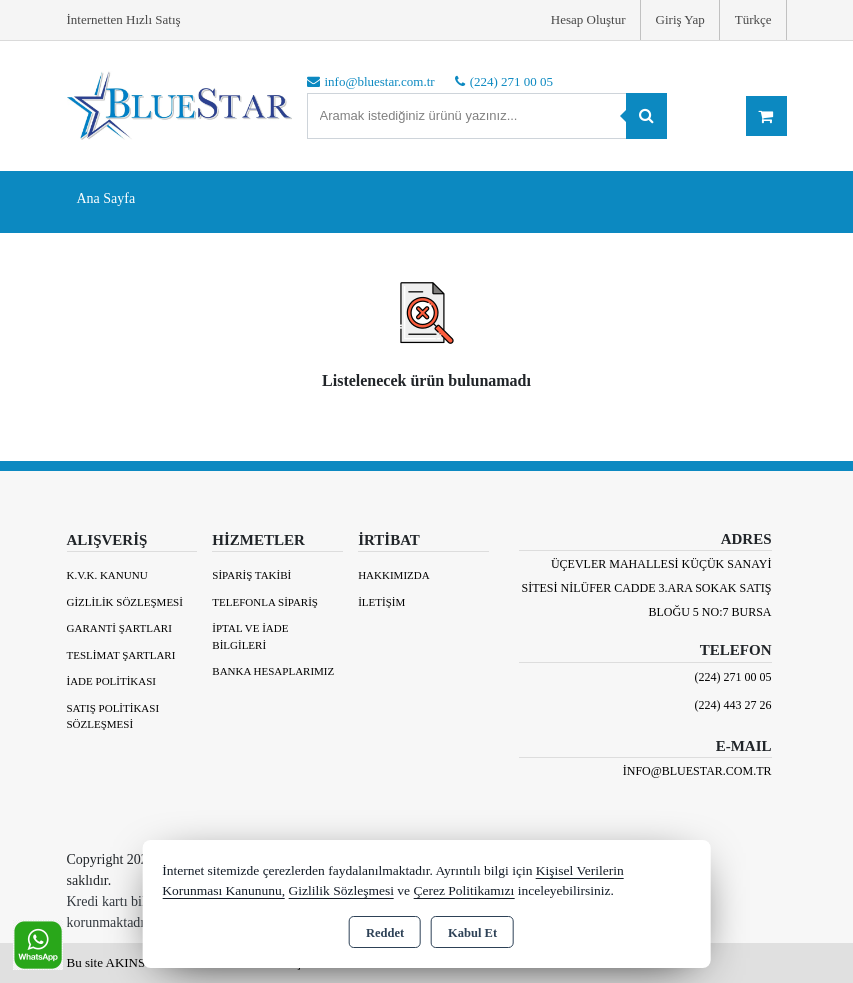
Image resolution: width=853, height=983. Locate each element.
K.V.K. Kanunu (107, 575)
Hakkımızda (394, 575)
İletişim (381, 602)
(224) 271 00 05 (733, 677)
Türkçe (753, 19)
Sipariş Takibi (251, 575)
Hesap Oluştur (588, 19)
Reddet (385, 933)
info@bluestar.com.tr (697, 771)
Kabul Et (472, 933)
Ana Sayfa (106, 198)
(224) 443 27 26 (733, 705)
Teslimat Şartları (121, 655)
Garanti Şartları (119, 628)
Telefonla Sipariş (265, 602)
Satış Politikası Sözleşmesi (113, 716)
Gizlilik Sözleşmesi (125, 602)
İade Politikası (112, 681)
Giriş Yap (680, 19)
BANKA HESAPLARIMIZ (273, 671)
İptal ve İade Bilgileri (250, 636)
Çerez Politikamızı (463, 890)
